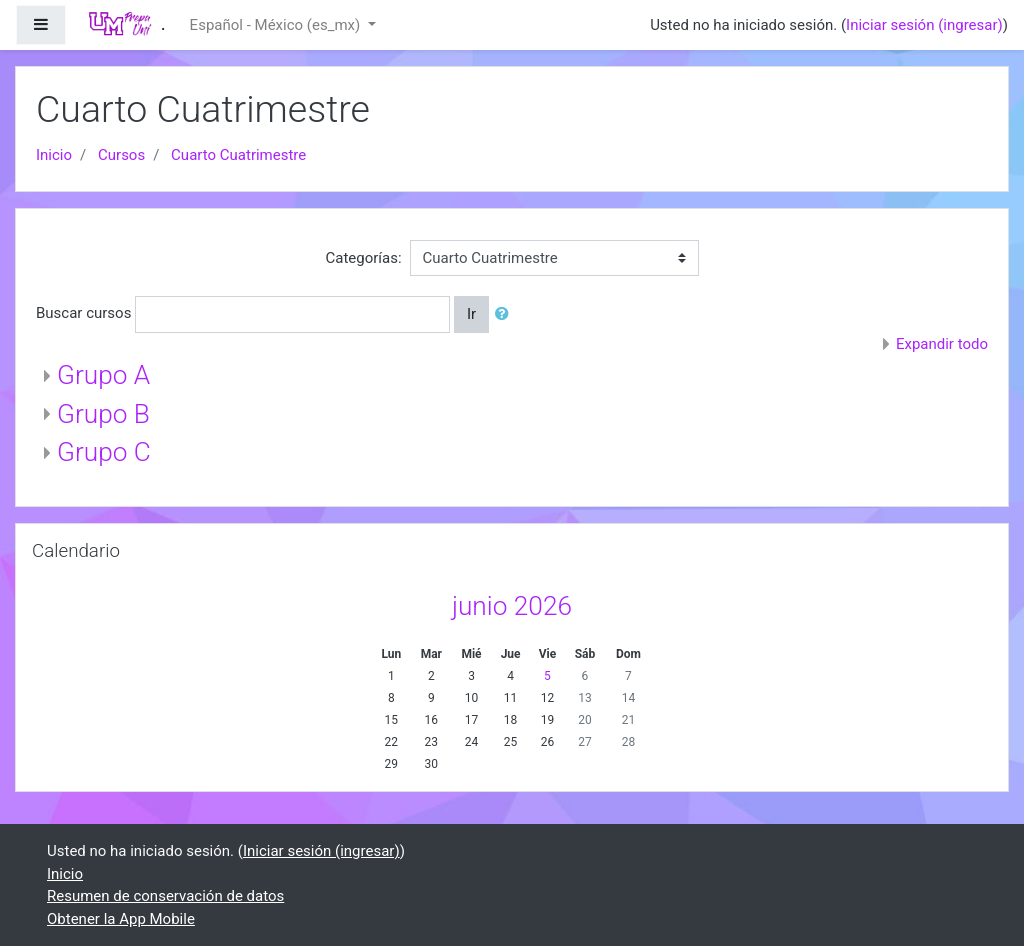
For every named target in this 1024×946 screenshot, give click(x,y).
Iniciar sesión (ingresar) (924, 25)
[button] (506, 314)
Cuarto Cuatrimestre (238, 155)
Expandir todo (942, 344)
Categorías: (363, 258)
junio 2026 (512, 606)
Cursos (121, 155)
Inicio (54, 155)
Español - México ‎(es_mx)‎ (277, 25)
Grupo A (103, 375)
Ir (471, 314)
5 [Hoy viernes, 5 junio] (547, 676)
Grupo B (103, 414)
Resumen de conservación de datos (165, 896)
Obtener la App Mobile (121, 919)
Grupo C (104, 452)
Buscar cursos (83, 313)
